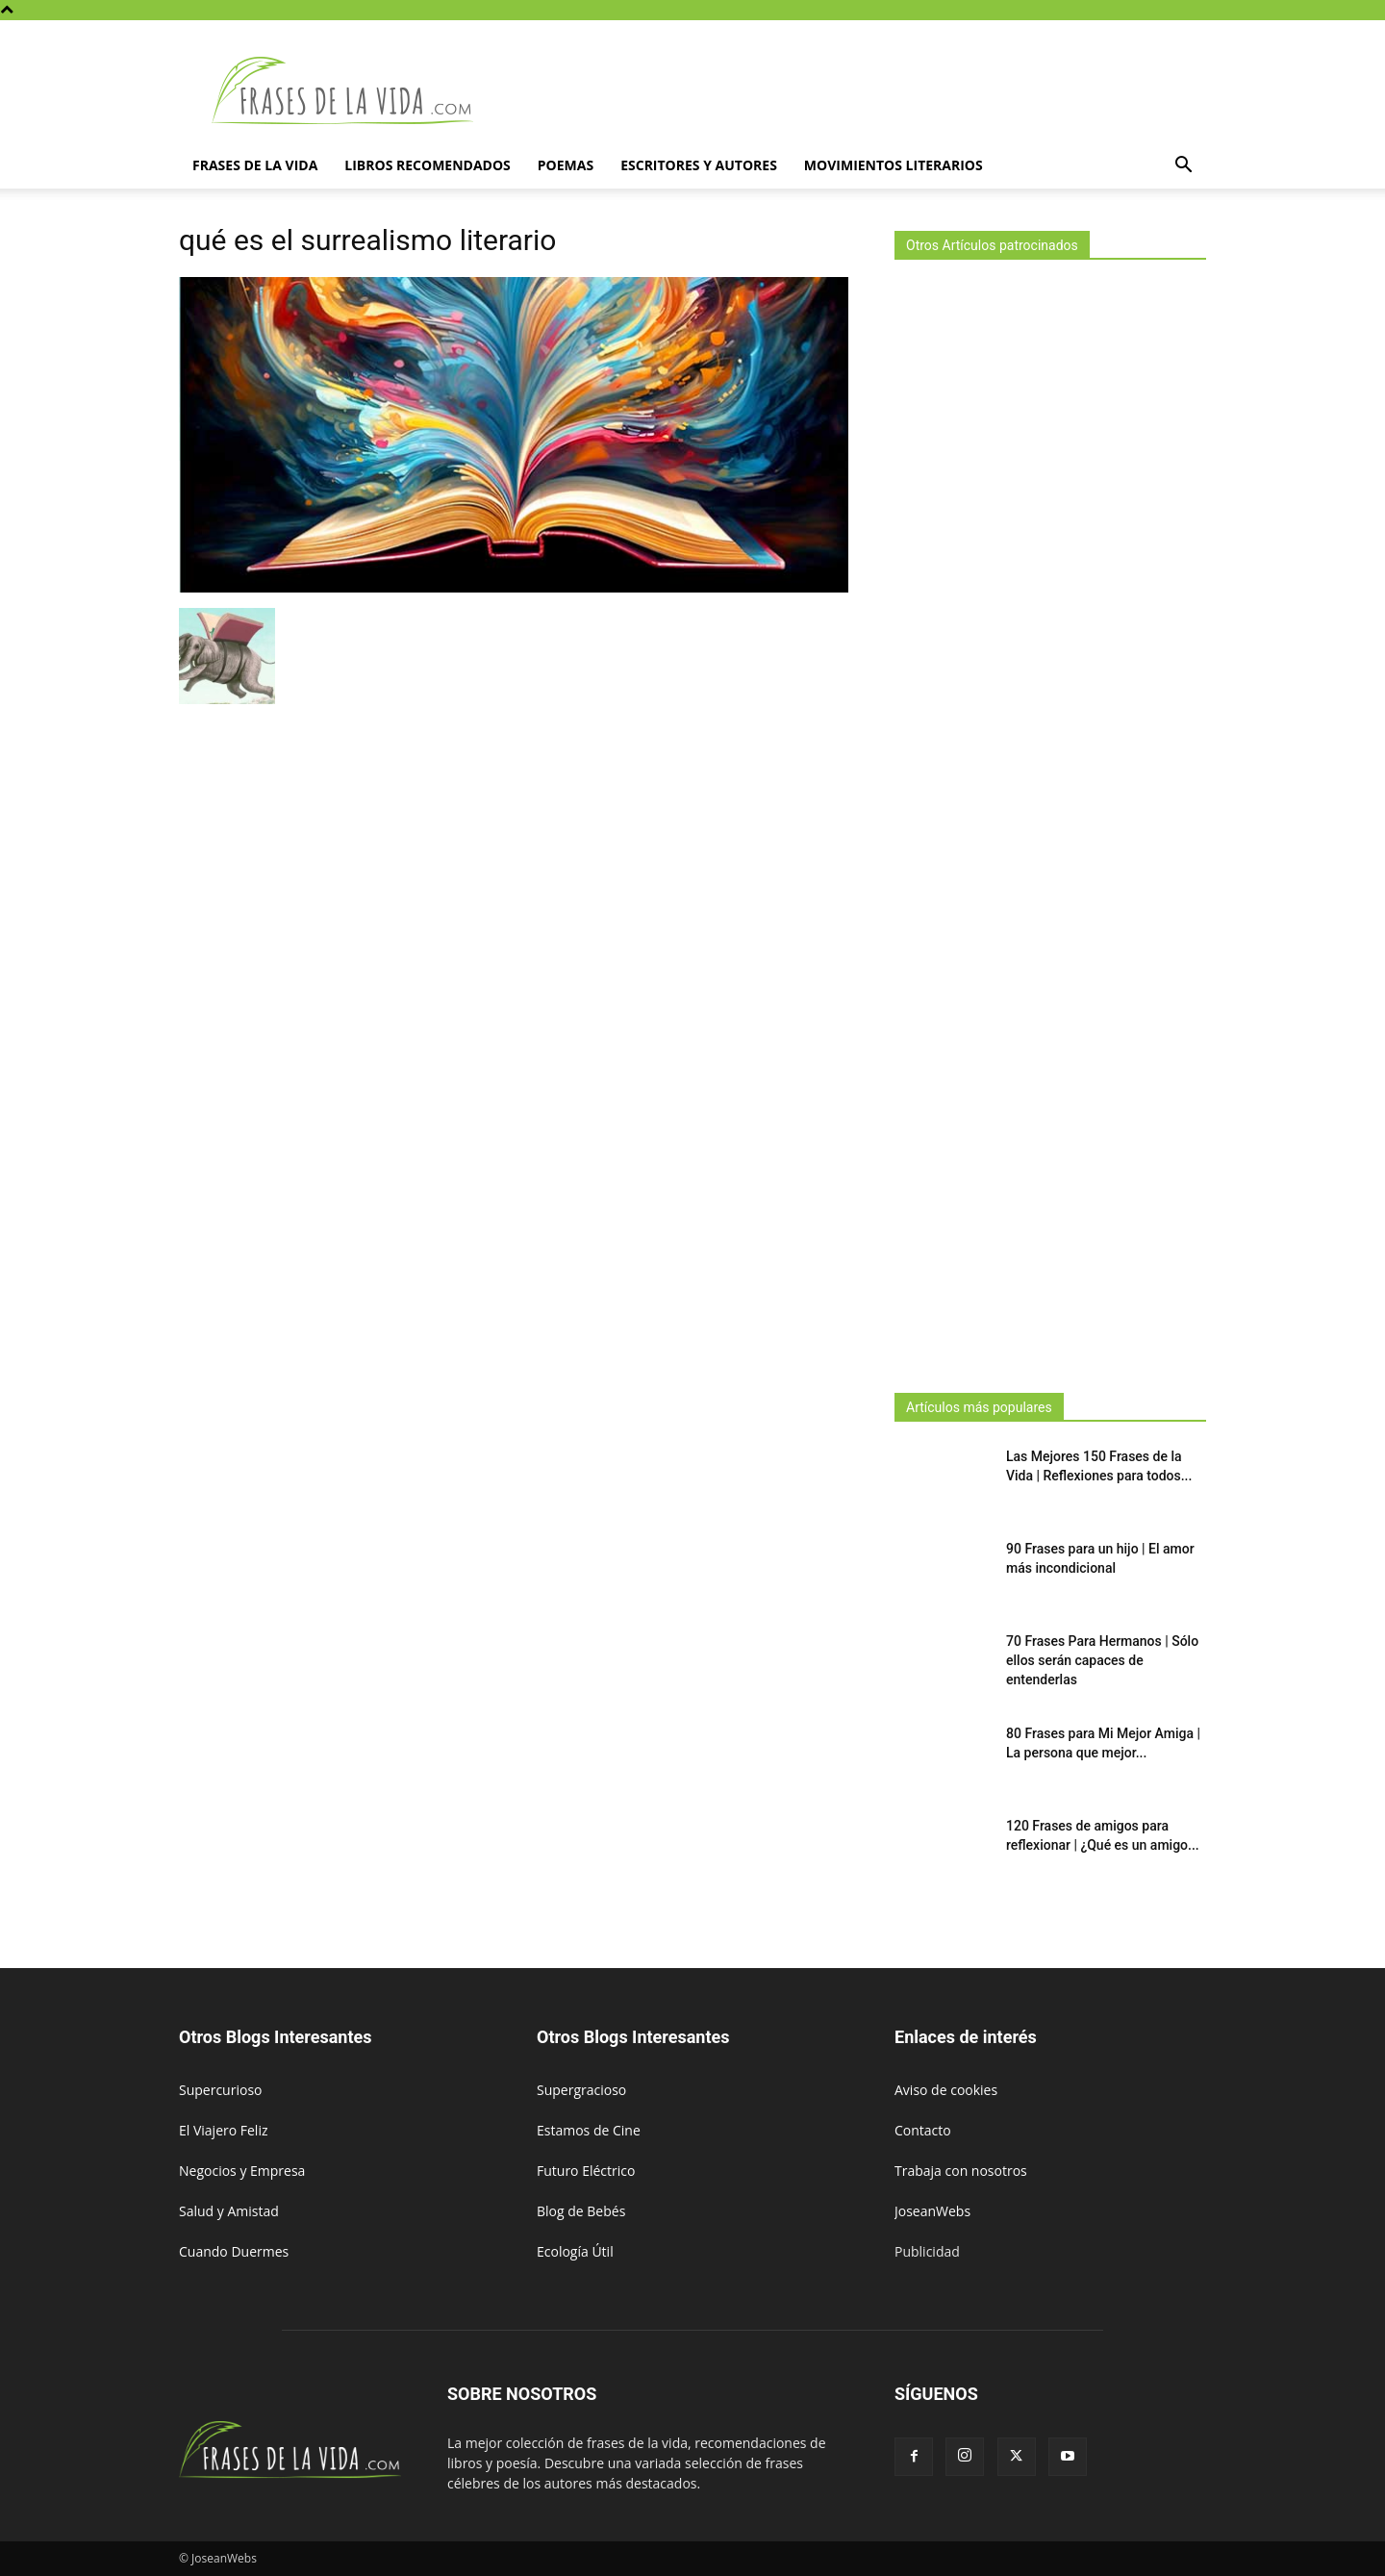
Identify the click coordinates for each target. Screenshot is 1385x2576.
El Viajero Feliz (223, 2130)
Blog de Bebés (581, 2211)
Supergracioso (581, 2090)
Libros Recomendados (427, 165)
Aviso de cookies (945, 2090)
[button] (1183, 167)
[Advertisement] (1050, 820)
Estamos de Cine (589, 2130)
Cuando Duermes (234, 2251)
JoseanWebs (932, 2211)
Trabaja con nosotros (960, 2170)
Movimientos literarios (893, 165)
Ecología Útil (575, 2251)
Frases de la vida (254, 165)
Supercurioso (220, 2090)
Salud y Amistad (229, 2211)
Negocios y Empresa (242, 2170)
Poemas (565, 165)
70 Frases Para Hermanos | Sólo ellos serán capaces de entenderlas (1102, 1660)
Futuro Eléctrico (586, 2170)
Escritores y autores (698, 165)
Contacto (922, 2130)
